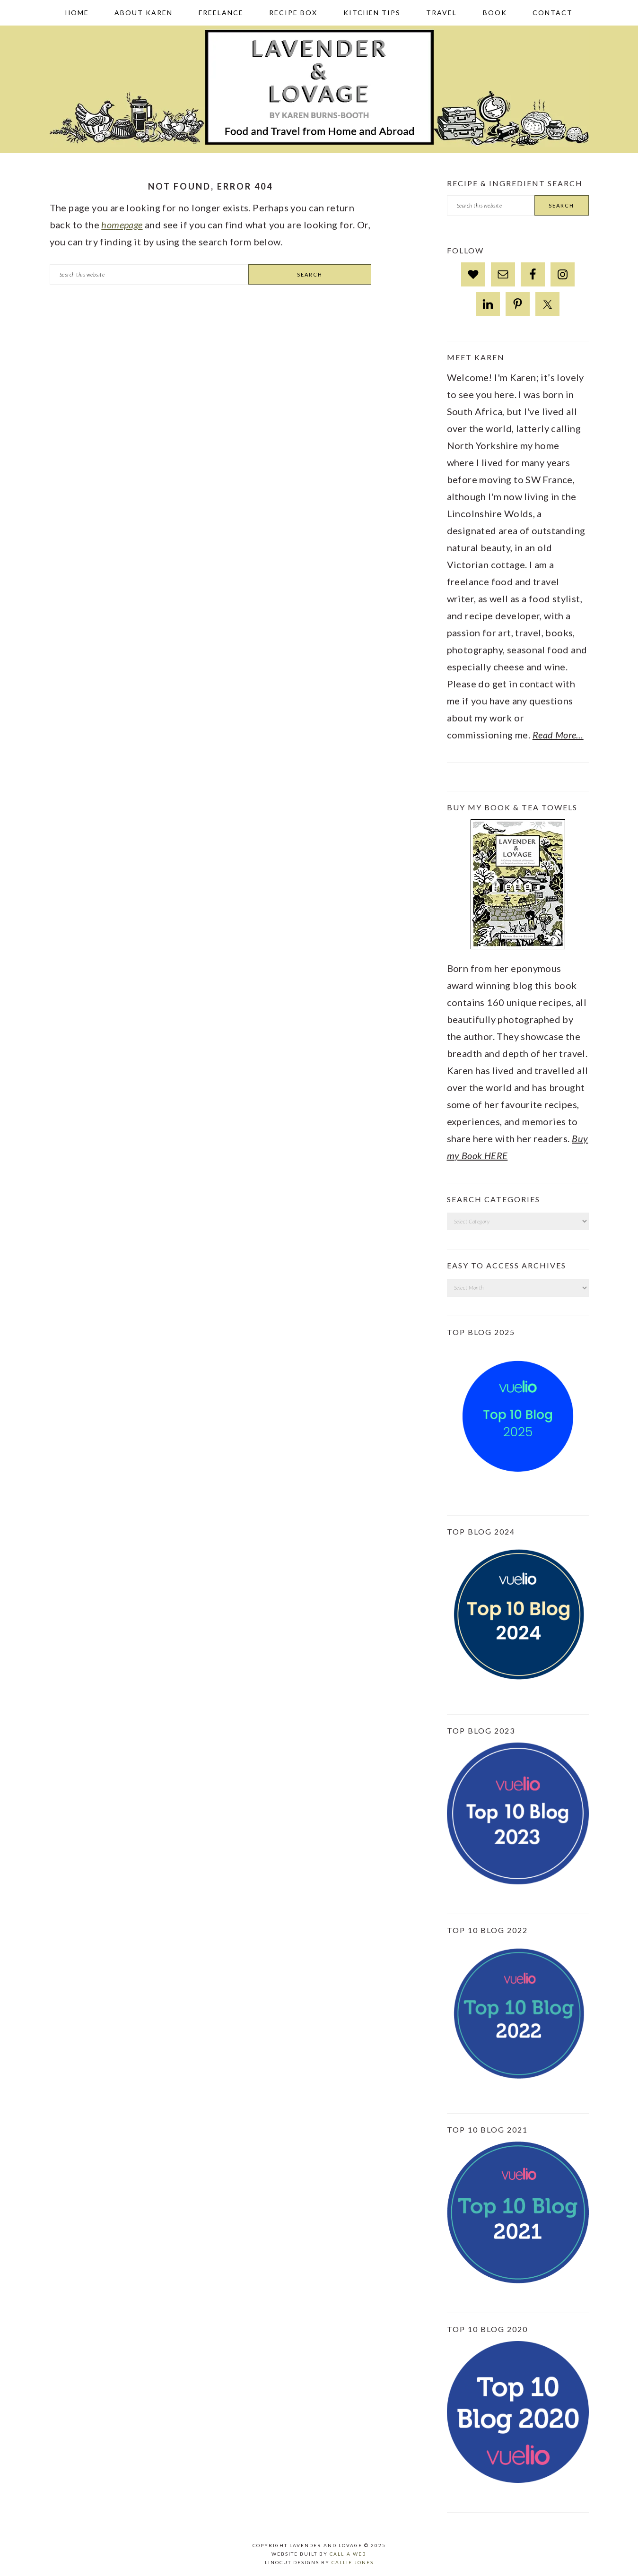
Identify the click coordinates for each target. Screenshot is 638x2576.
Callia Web (348, 2554)
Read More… (558, 734)
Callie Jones (353, 2562)
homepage (121, 224)
